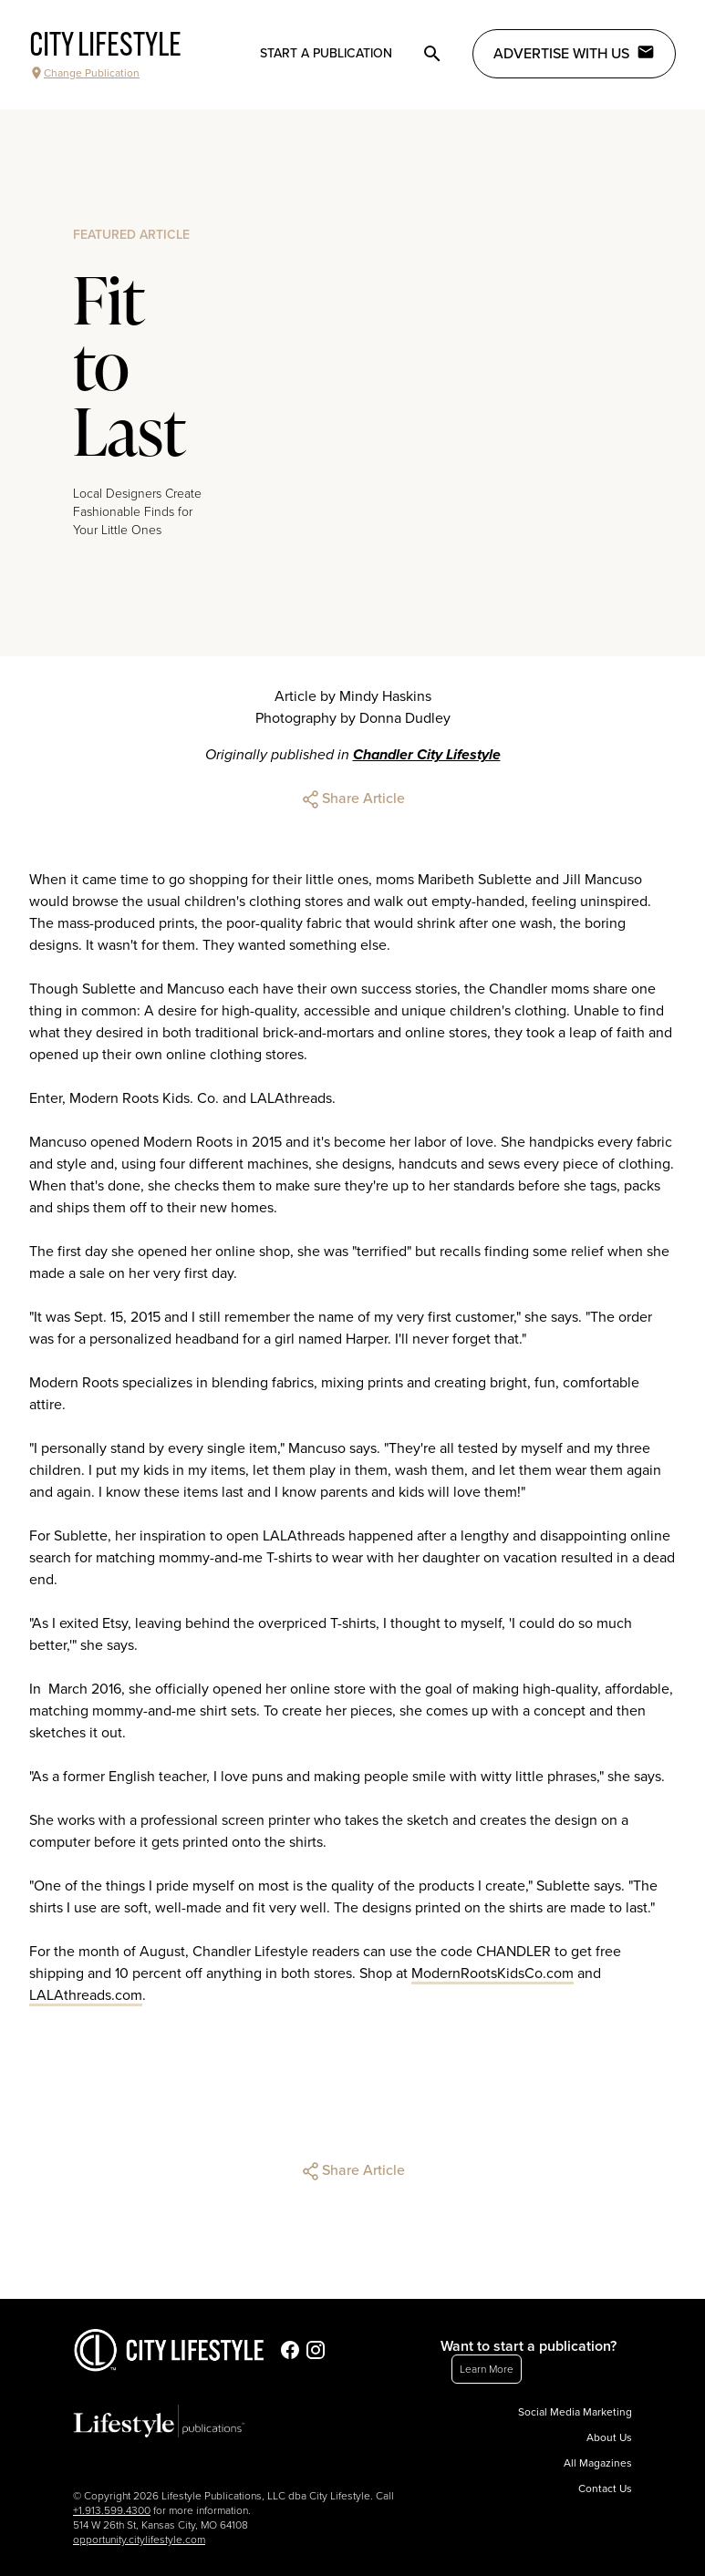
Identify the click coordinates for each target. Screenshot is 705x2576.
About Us (609, 2437)
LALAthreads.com (85, 1995)
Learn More (486, 2369)
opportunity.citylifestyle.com (139, 2539)
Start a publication (326, 53)
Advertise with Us (574, 53)
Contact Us (605, 2488)
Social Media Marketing (575, 2412)
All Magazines (598, 2463)
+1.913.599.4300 (111, 2510)
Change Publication (84, 73)
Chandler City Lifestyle (427, 755)
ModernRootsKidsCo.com (492, 1973)
